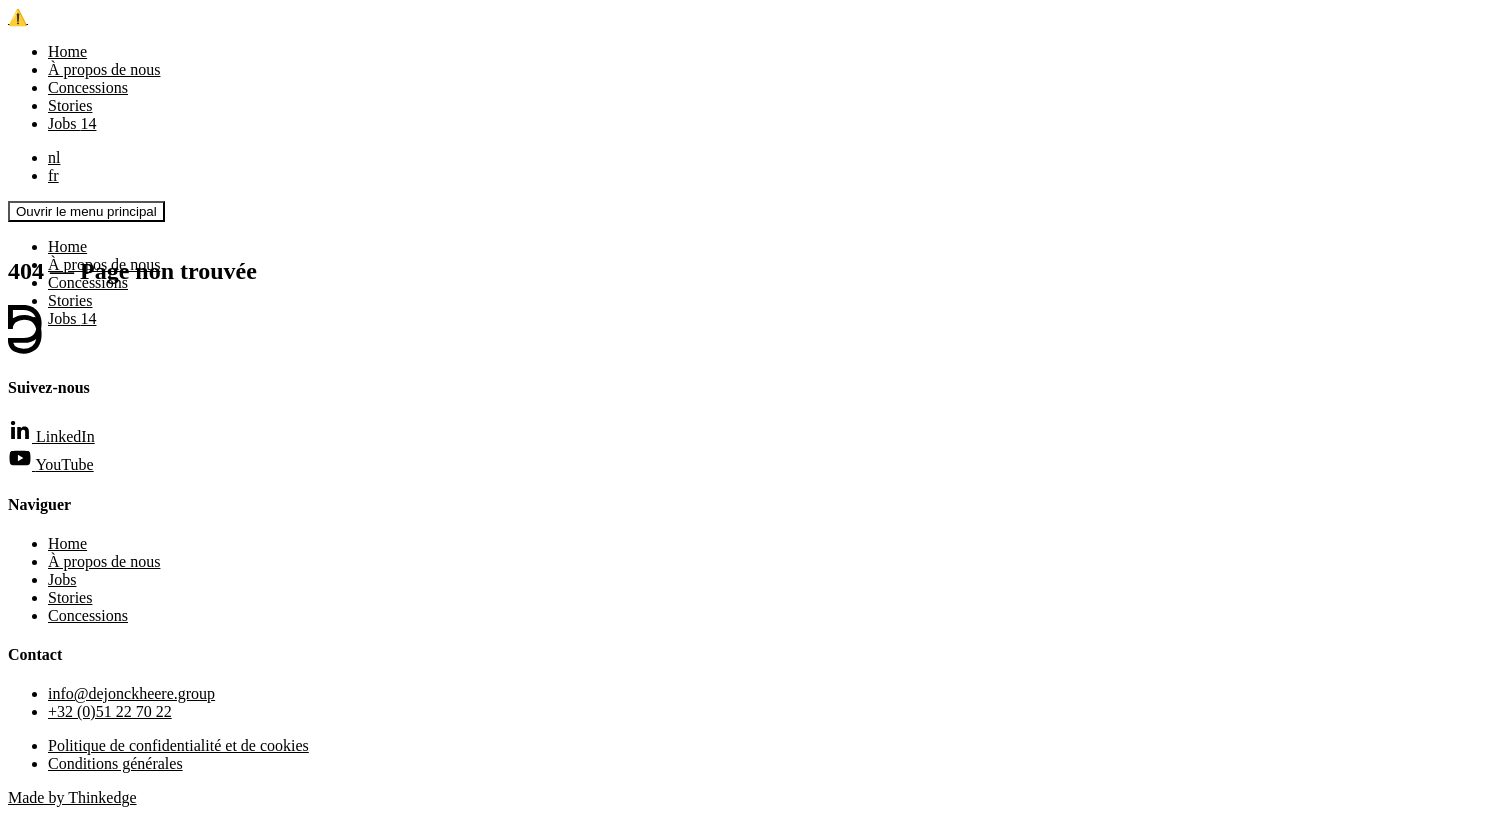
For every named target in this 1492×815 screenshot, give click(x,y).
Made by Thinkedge (72, 797)
